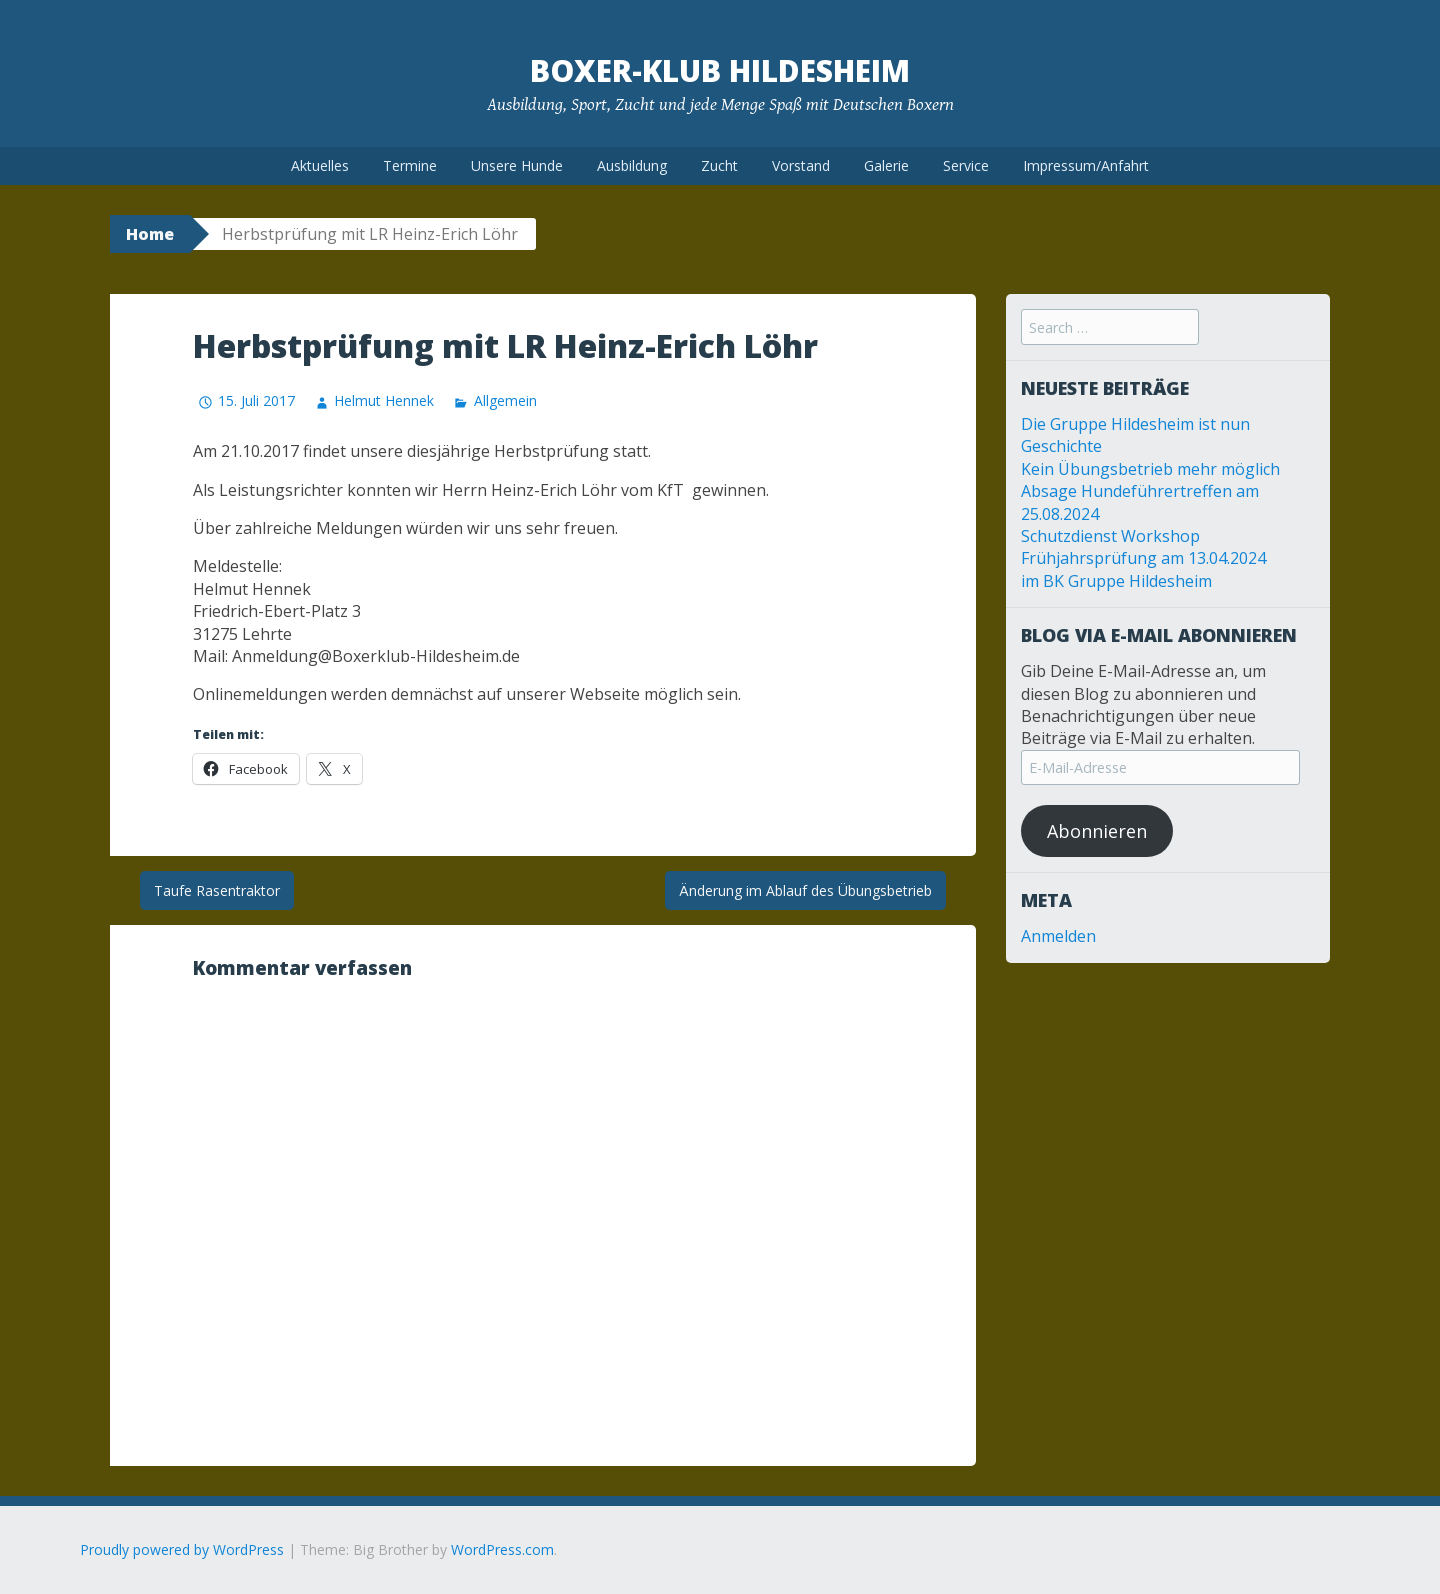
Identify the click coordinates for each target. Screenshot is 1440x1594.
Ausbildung (632, 165)
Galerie (886, 165)
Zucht (719, 165)
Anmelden (1058, 936)
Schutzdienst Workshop (1110, 536)
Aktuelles (320, 165)
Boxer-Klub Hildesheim (720, 70)
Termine (410, 165)
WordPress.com (502, 1549)
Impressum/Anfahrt (1086, 165)
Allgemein (505, 400)
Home (150, 234)
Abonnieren (1097, 831)
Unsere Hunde (517, 165)
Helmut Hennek (384, 400)
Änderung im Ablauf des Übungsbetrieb (805, 890)
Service (966, 165)
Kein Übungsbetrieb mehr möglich (1150, 469)
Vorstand (801, 165)
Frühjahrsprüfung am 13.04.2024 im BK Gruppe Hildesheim (1143, 569)
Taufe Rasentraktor (217, 890)
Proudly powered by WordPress (182, 1549)
